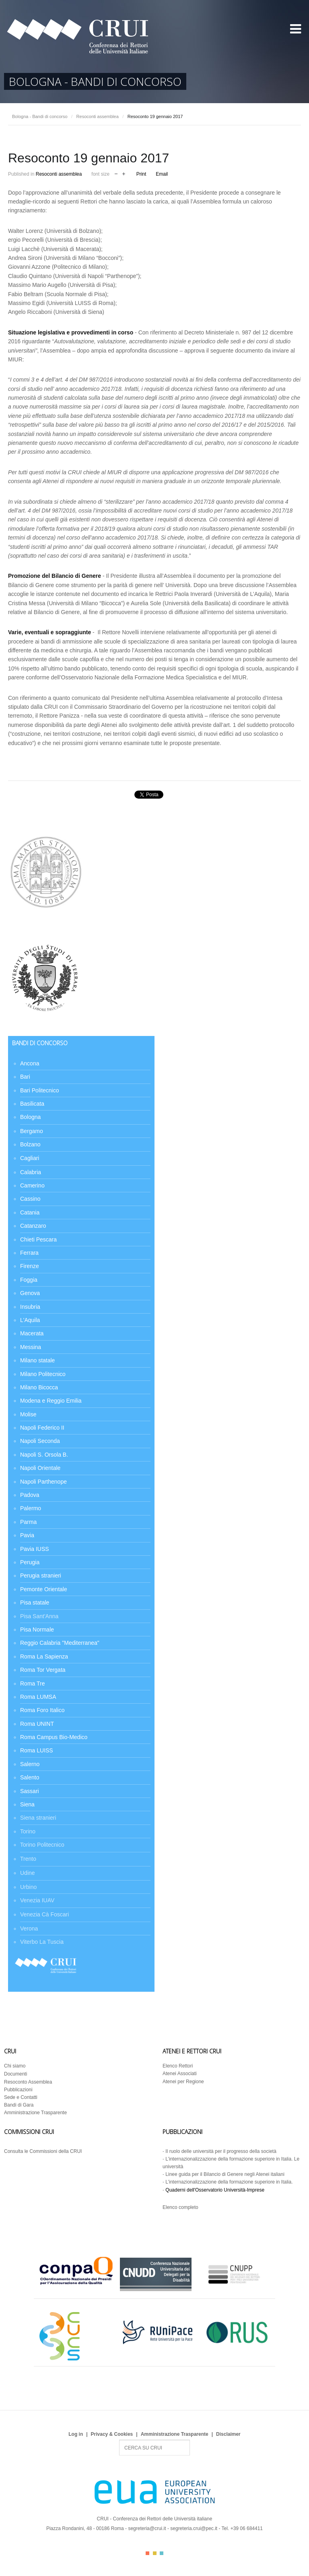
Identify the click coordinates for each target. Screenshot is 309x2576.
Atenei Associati (180, 2073)
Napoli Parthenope (43, 1481)
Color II (155, 2553)
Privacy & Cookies (112, 2434)
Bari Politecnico (39, 1090)
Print (141, 174)
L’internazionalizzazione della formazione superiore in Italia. (229, 2182)
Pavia (27, 1535)
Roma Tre (32, 1683)
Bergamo (31, 1131)
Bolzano (30, 1144)
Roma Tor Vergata (43, 1670)
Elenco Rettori (178, 2066)
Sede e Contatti (20, 2097)
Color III (161, 2553)
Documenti (15, 2074)
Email (162, 174)
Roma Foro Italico (42, 1710)
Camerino (32, 1185)
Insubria (30, 1307)
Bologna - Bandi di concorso (40, 116)
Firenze (29, 1266)
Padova (29, 1495)
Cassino (30, 1199)
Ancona (29, 1063)
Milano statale (37, 1360)
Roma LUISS (36, 1750)
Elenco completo (180, 2207)
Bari (25, 1076)
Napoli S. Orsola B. (44, 1454)
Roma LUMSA (38, 1697)
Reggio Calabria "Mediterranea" (59, 1643)
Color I (147, 2553)
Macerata (31, 1333)
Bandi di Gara (18, 2105)
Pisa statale (34, 1602)
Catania (29, 1212)
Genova (30, 1293)
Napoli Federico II (42, 1427)
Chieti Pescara (38, 1239)
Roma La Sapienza (44, 1656)
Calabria (30, 1172)
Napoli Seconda (40, 1441)
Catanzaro (33, 1226)
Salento (29, 1777)
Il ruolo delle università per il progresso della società (220, 2151)
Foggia (28, 1280)
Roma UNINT (37, 1724)
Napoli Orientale (40, 1468)
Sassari (29, 1791)
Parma (28, 1522)
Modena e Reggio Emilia (51, 1400)
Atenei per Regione (183, 2081)
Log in (75, 2434)
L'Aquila (30, 1320)
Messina (30, 1347)
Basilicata (32, 1103)
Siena (27, 1804)
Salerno (29, 1764)
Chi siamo (14, 2066)
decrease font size (116, 173)
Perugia (29, 1562)
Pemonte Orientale (43, 1589)
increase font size (124, 173)
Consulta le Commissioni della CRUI (43, 2151)
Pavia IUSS (34, 1549)
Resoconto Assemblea (28, 2082)
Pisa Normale (37, 1629)
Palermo (30, 1508)
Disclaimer (228, 2434)
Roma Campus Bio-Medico (53, 1737)
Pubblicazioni (18, 2089)
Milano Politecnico (43, 1374)
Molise (28, 1414)
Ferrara (29, 1253)
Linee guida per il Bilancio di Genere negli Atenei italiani (224, 2174)
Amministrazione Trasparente (35, 2112)
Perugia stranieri (40, 1575)
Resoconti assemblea (97, 116)
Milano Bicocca (39, 1387)
